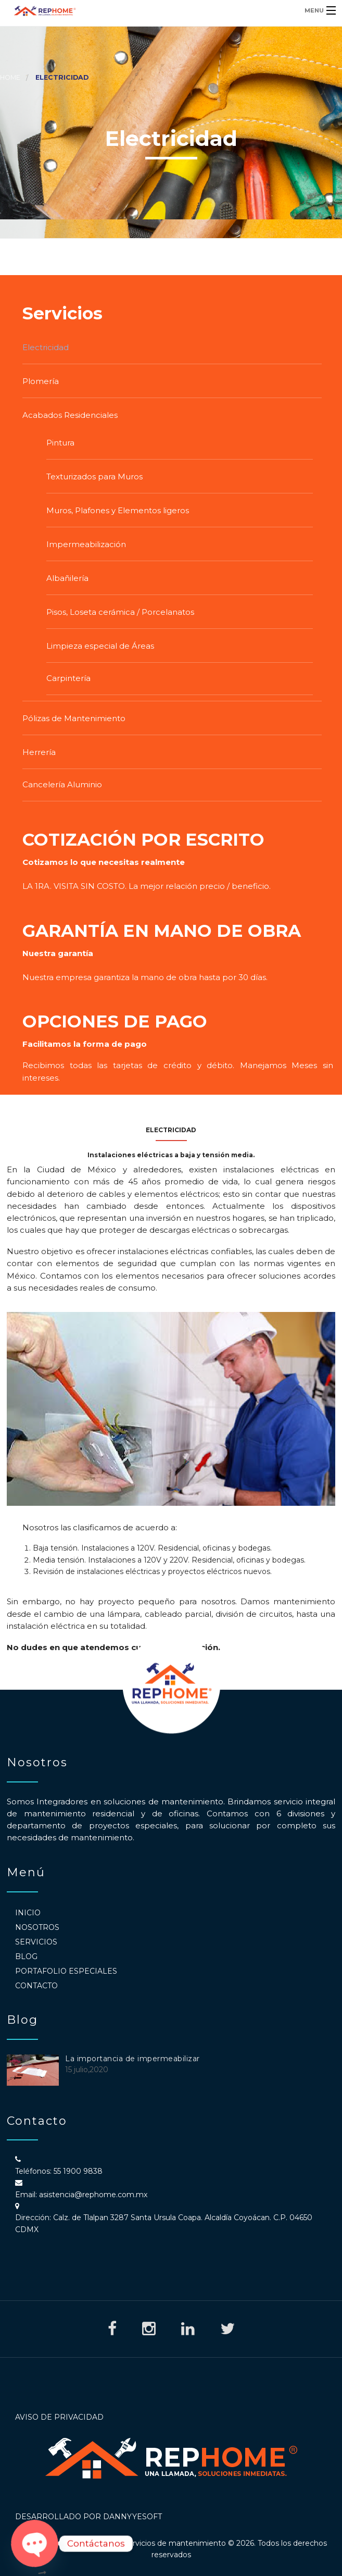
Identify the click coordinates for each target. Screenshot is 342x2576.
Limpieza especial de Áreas (100, 646)
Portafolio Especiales (66, 1971)
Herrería (39, 752)
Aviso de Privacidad (59, 2417)
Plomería (40, 381)
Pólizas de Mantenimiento (73, 718)
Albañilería (67, 578)
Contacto (36, 1985)
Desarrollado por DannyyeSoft (88, 2516)
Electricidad (45, 347)
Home (10, 77)
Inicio (28, 1912)
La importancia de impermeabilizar (132, 2058)
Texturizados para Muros (94, 476)
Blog (26, 1956)
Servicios (36, 1942)
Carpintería (68, 678)
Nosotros (37, 1927)
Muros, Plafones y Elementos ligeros (117, 510)
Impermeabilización (86, 544)
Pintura (60, 443)
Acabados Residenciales (70, 415)
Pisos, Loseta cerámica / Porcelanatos (120, 612)
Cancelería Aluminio (62, 784)
